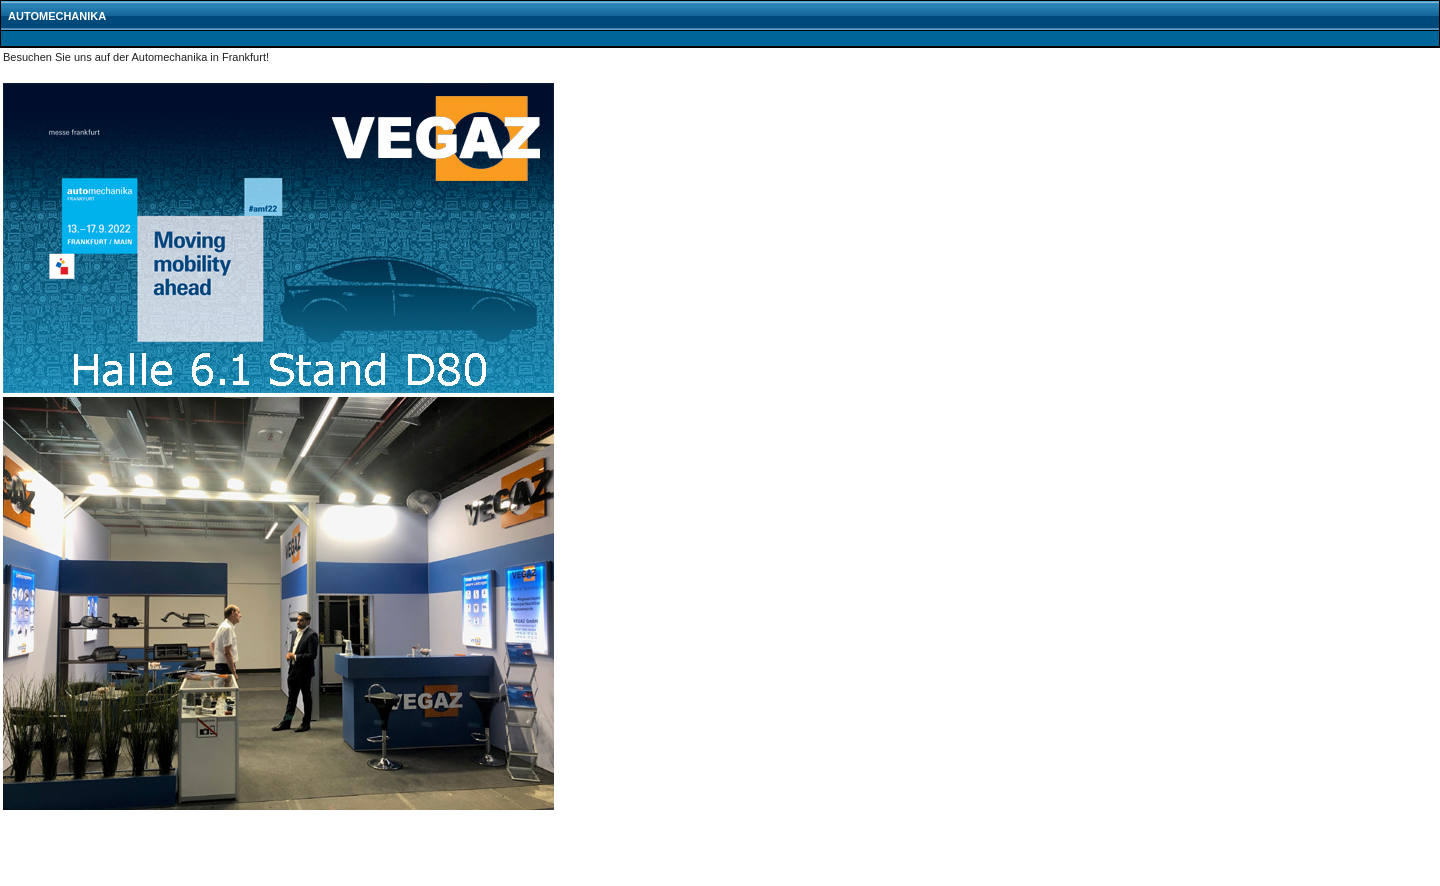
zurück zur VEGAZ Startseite (70, 869)
